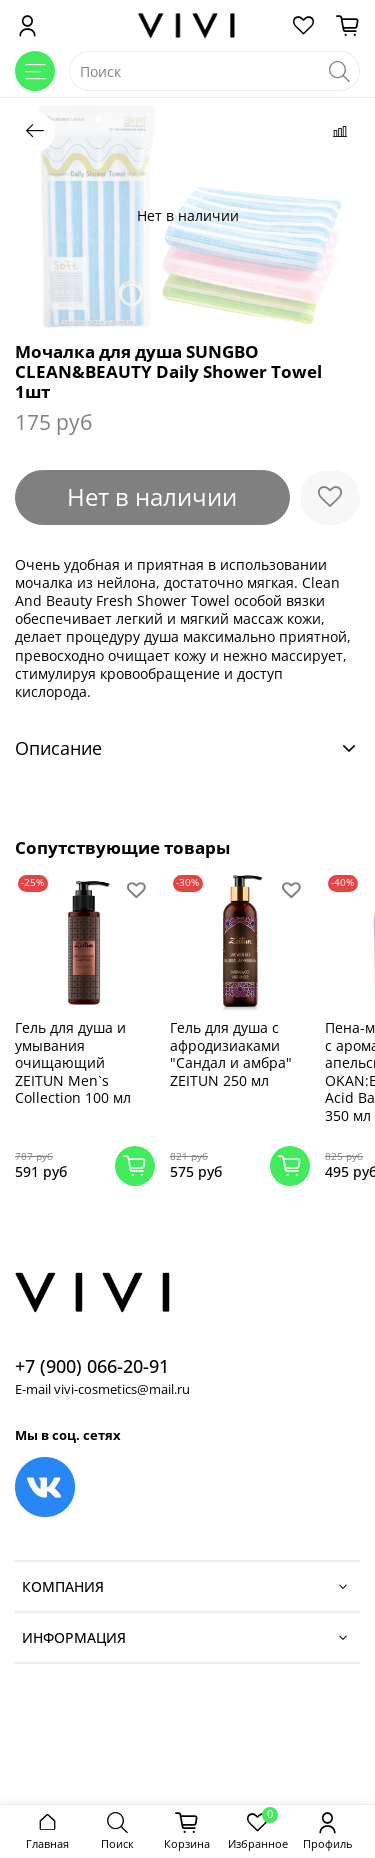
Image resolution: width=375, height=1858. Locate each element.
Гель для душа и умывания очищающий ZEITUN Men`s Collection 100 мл (73, 1062)
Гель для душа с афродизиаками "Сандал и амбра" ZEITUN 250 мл (231, 1054)
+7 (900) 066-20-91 (92, 1366)
